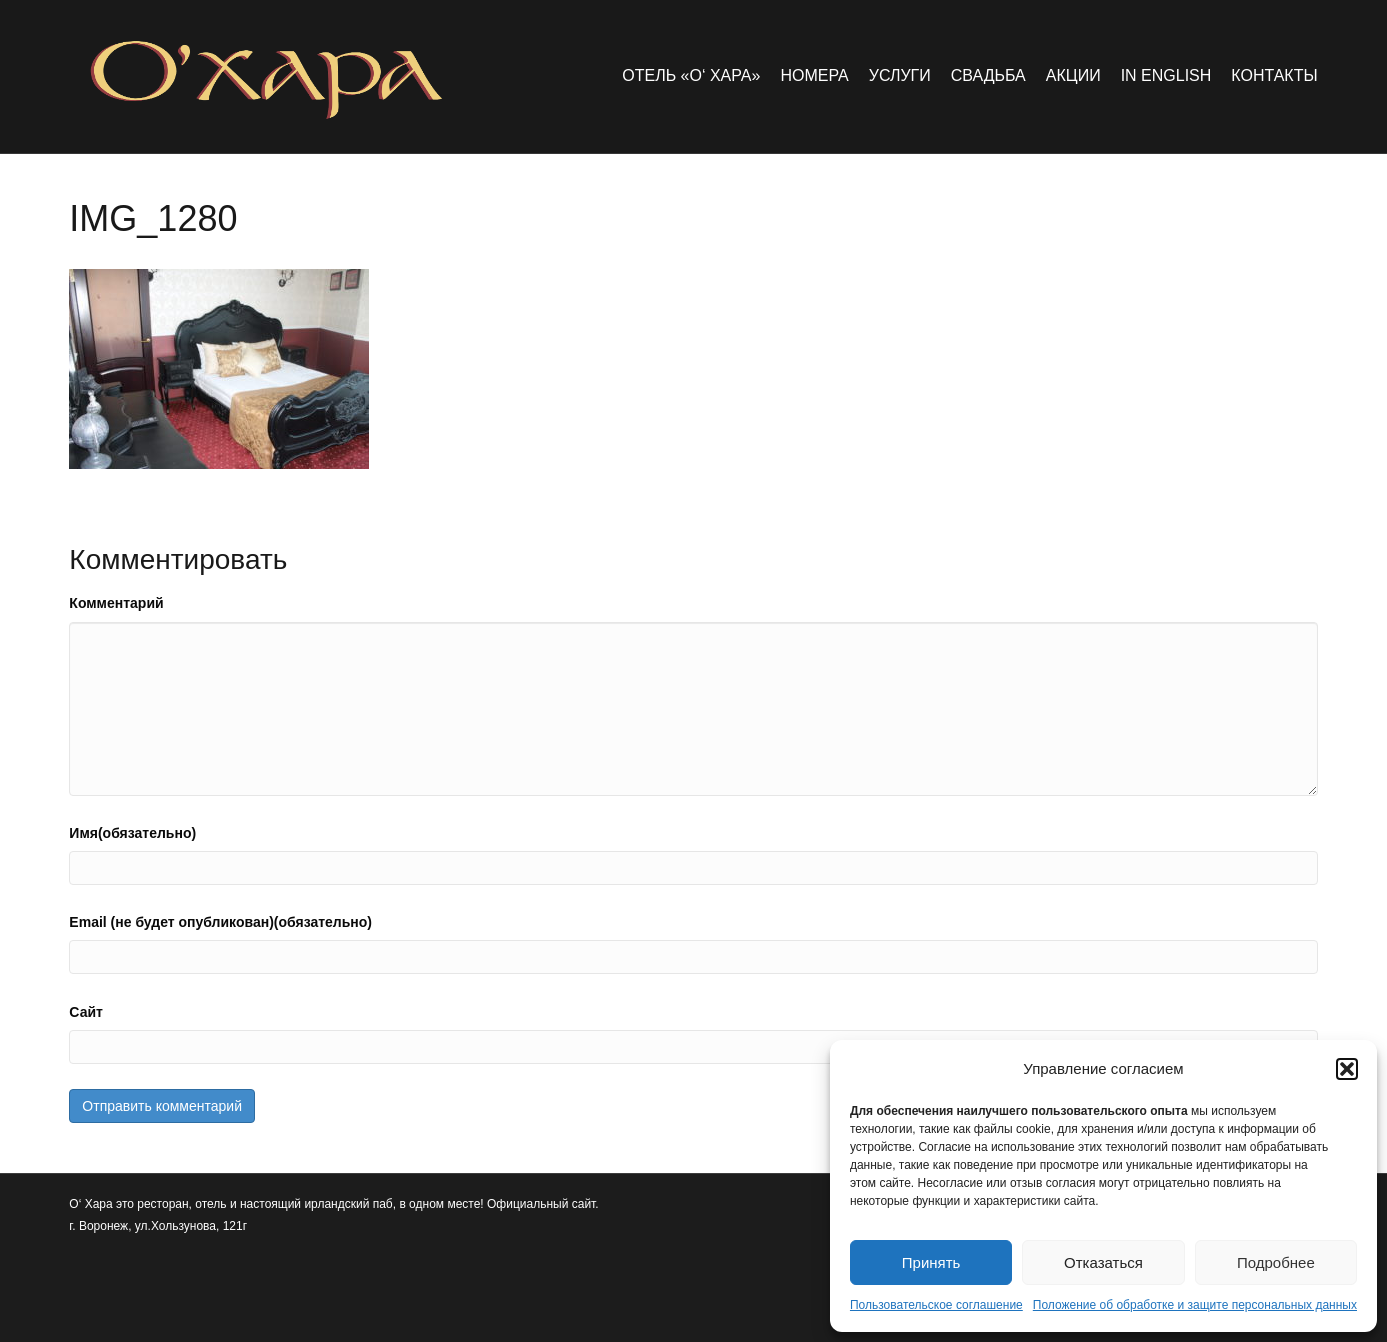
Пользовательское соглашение (936, 1305)
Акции (1073, 75)
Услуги (900, 75)
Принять (931, 1262)
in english (1166, 75)
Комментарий (116, 603)
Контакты (1274, 75)
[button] (1347, 1069)
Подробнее (1276, 1262)
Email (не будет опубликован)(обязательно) (220, 922)
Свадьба (988, 75)
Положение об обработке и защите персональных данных (1195, 1305)
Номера (814, 75)
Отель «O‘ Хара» (691, 75)
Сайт (86, 1012)
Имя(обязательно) (132, 833)
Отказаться (1103, 1262)
